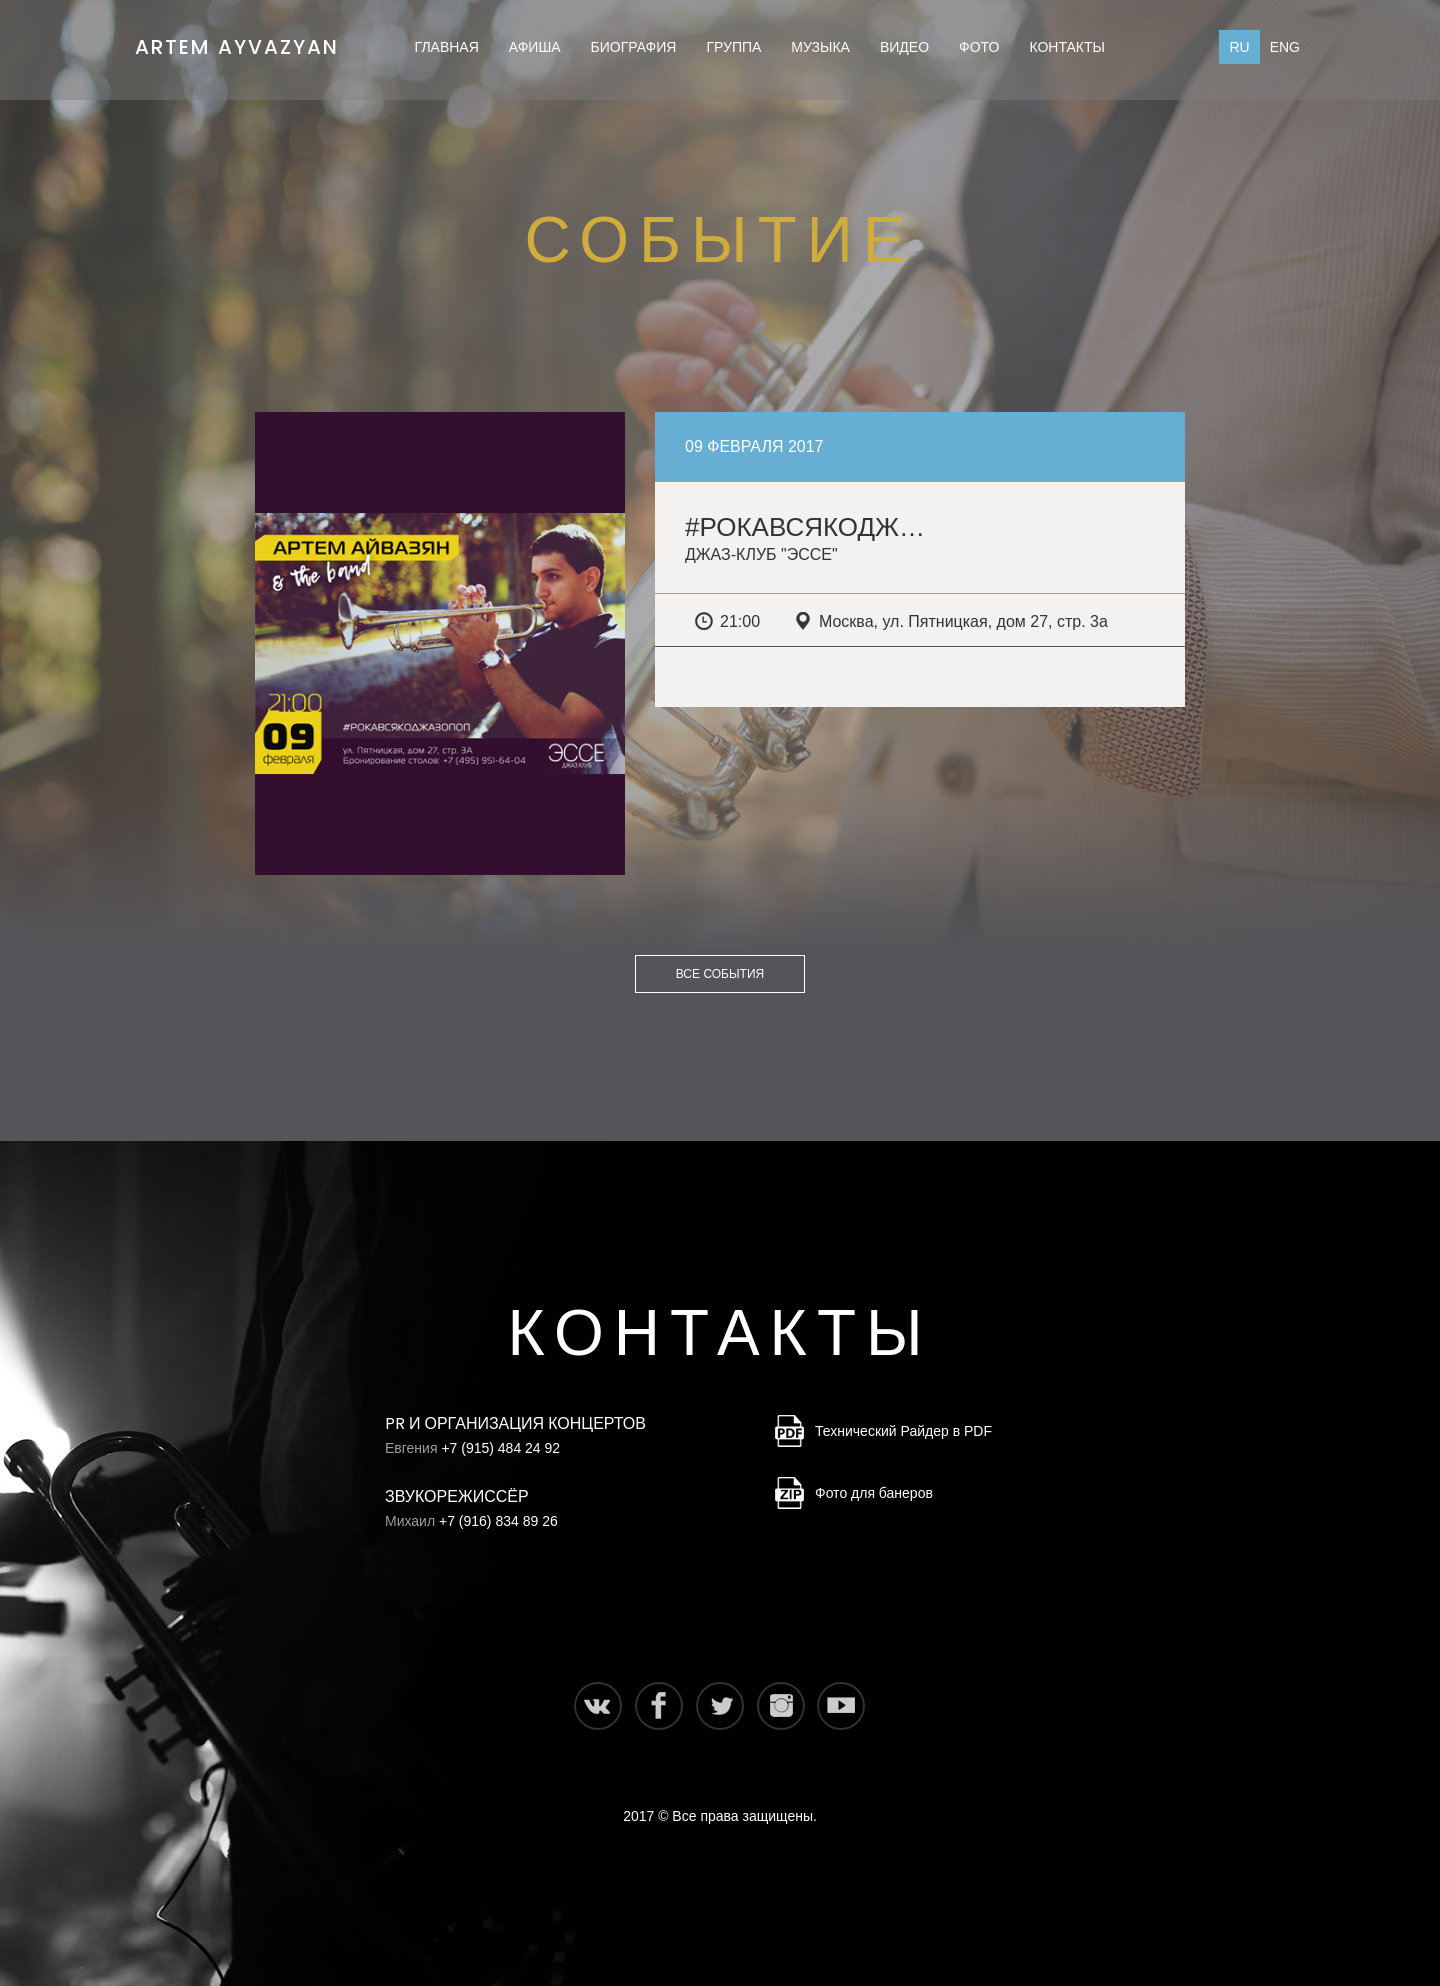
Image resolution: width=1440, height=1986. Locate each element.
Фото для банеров (874, 1493)
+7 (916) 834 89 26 (498, 1521)
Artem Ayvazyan (237, 41)
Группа (733, 47)
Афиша (535, 47)
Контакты (1067, 47)
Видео (904, 47)
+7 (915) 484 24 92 (500, 1448)
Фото (979, 47)
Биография (634, 47)
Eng (1285, 47)
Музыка (820, 47)
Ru (1239, 47)
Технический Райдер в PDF (903, 1431)
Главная (447, 47)
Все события (720, 974)
